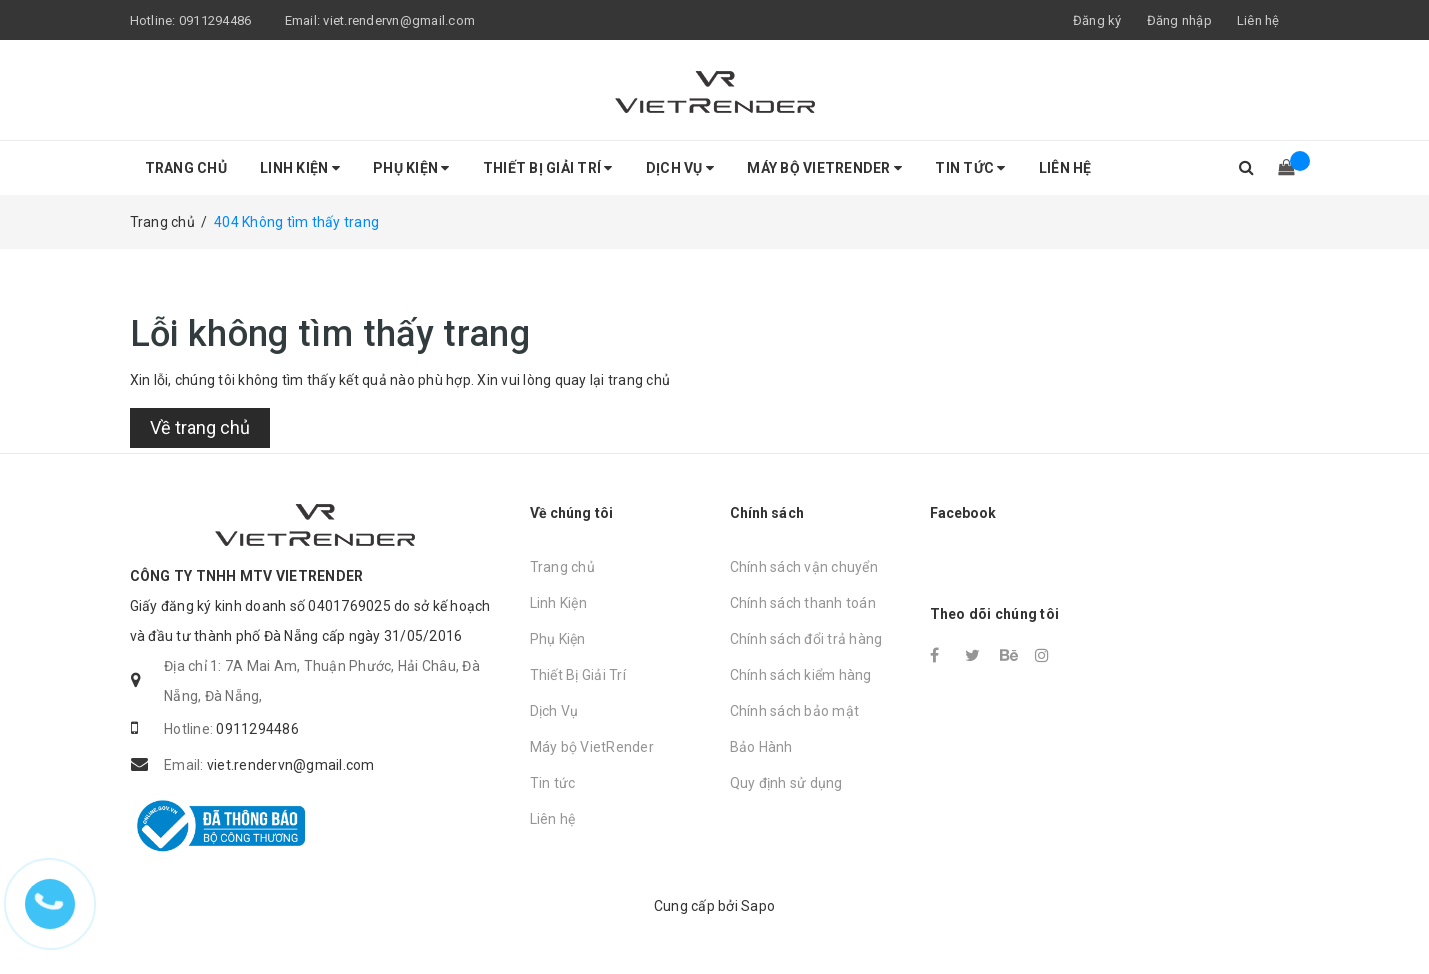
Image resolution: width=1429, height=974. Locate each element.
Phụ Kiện (411, 168)
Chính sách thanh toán (803, 603)
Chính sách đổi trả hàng (806, 639)
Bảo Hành (761, 747)
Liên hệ (1258, 20)
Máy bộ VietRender (824, 168)
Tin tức (970, 168)
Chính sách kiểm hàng (801, 675)
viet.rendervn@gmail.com (399, 20)
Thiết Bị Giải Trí (548, 168)
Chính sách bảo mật (795, 711)
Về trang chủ (200, 427)
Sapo (758, 906)
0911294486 (215, 20)
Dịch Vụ (680, 168)
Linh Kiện (300, 168)
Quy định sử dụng (786, 783)
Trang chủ (186, 168)
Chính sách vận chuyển (804, 567)
